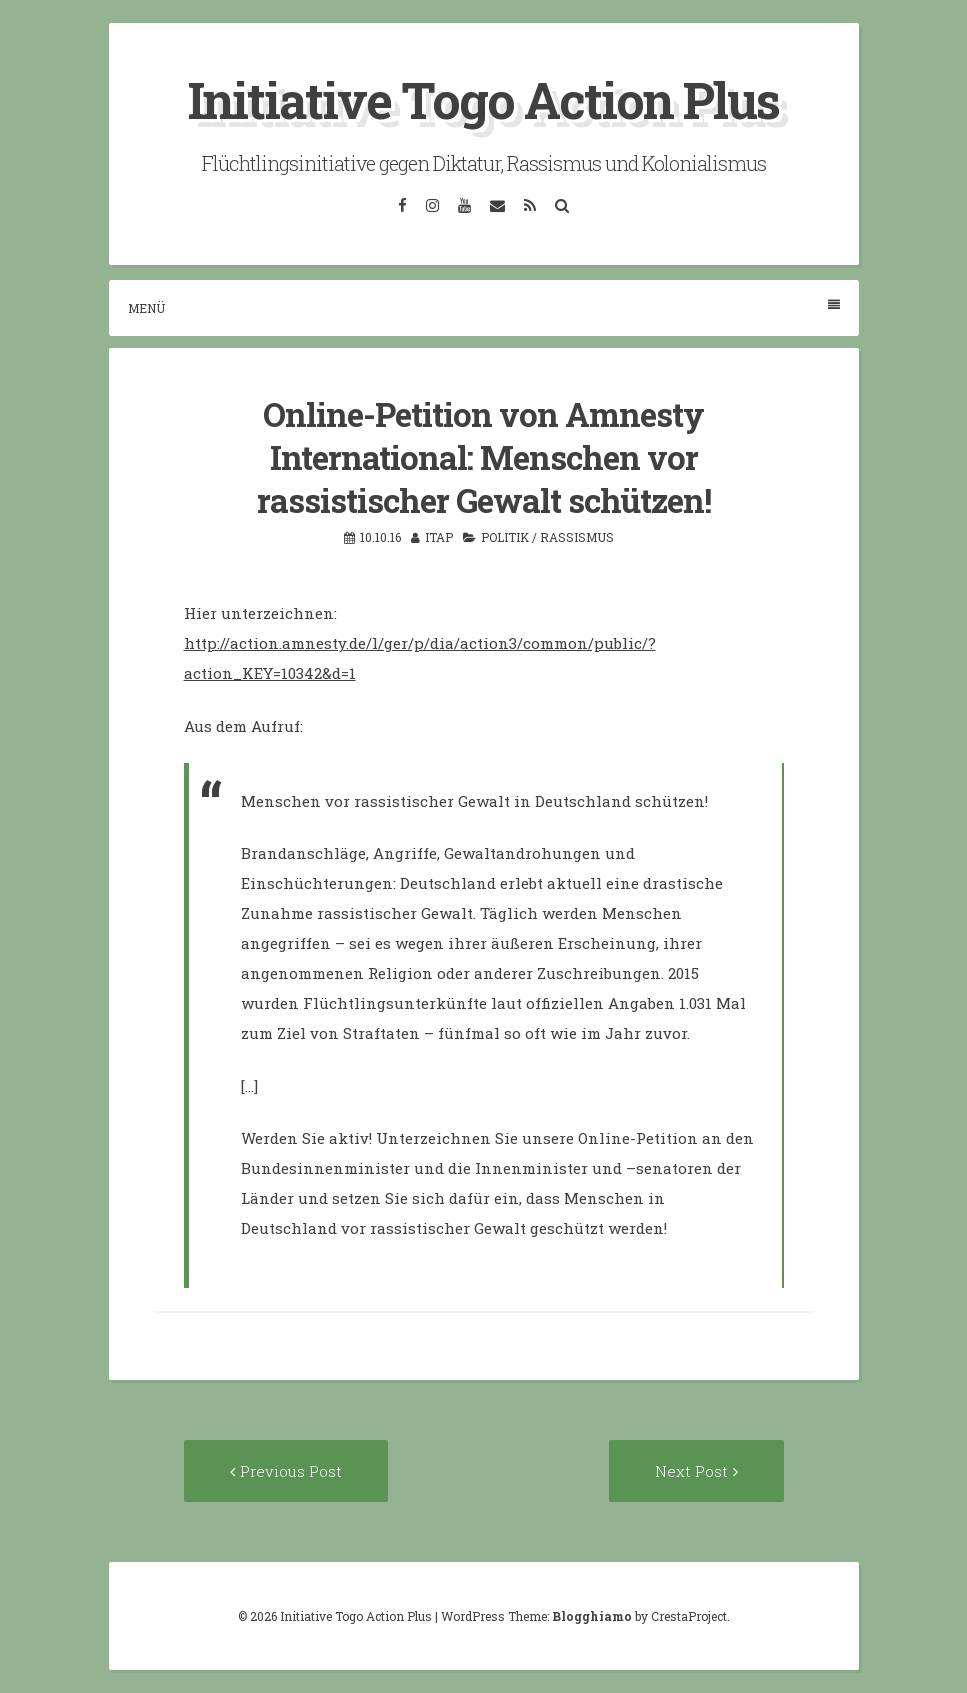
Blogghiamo (592, 1616)
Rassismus (577, 537)
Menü (484, 307)
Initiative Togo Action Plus (483, 100)
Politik (505, 537)
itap (439, 537)
